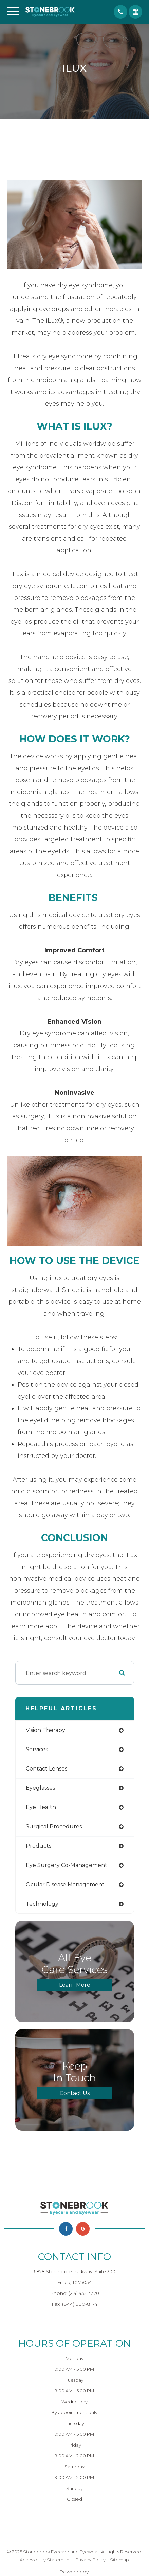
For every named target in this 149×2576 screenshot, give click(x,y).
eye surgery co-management (66, 1865)
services (37, 1749)
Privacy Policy (90, 2559)
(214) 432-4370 (84, 2293)
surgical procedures (54, 1826)
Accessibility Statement (45, 2559)
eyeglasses (40, 1788)
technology (42, 1904)
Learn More (74, 1985)
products (38, 1846)
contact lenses (46, 1768)
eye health (41, 1807)
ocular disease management (65, 1884)
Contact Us (75, 2093)
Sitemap (119, 2559)
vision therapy (45, 1730)
